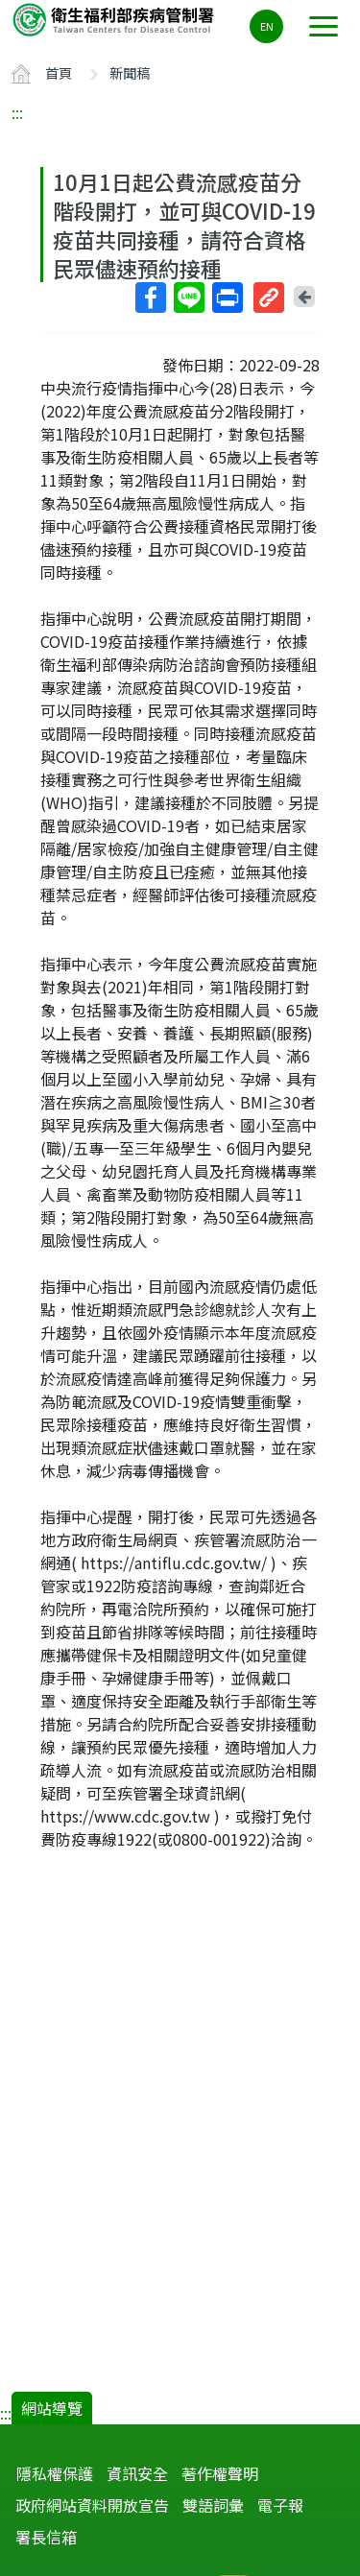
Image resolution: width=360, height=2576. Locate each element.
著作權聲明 (219, 2473)
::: (17, 112)
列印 (226, 297)
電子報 (280, 2504)
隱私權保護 (54, 2473)
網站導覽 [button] (52, 2408)
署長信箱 (46, 2536)
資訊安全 (137, 2473)
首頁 (58, 72)
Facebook (149, 297)
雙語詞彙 (213, 2504)
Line (188, 297)
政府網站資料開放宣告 (92, 2504)
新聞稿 (129, 72)
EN (267, 26)
